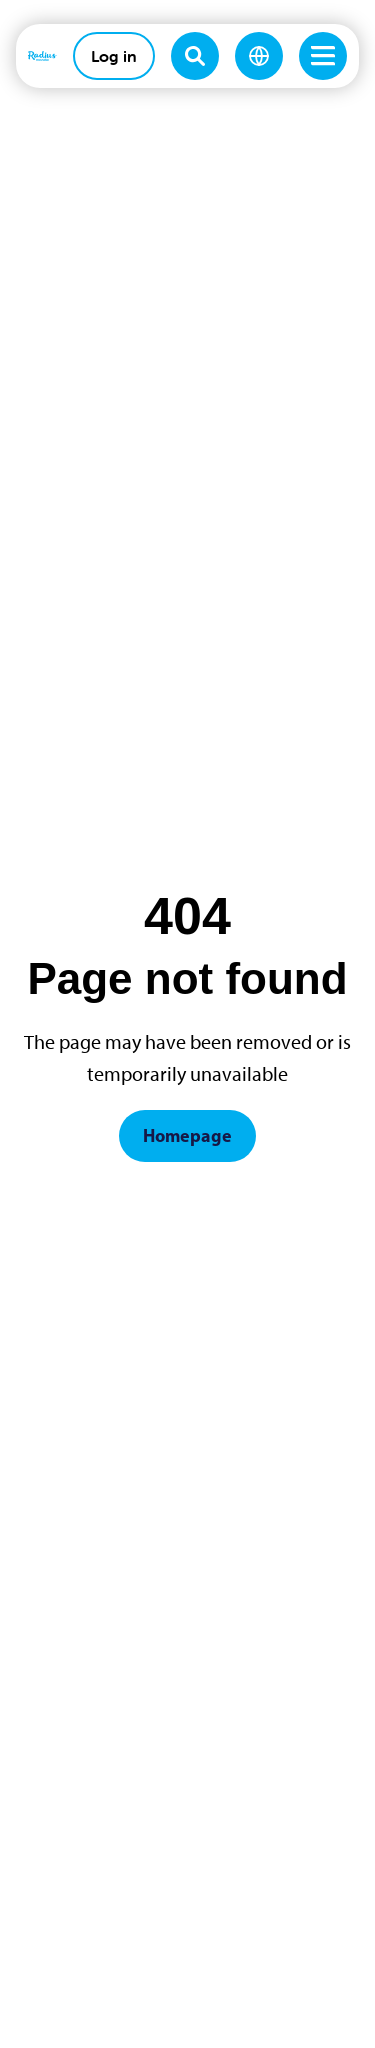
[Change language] (259, 56)
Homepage (187, 1135)
